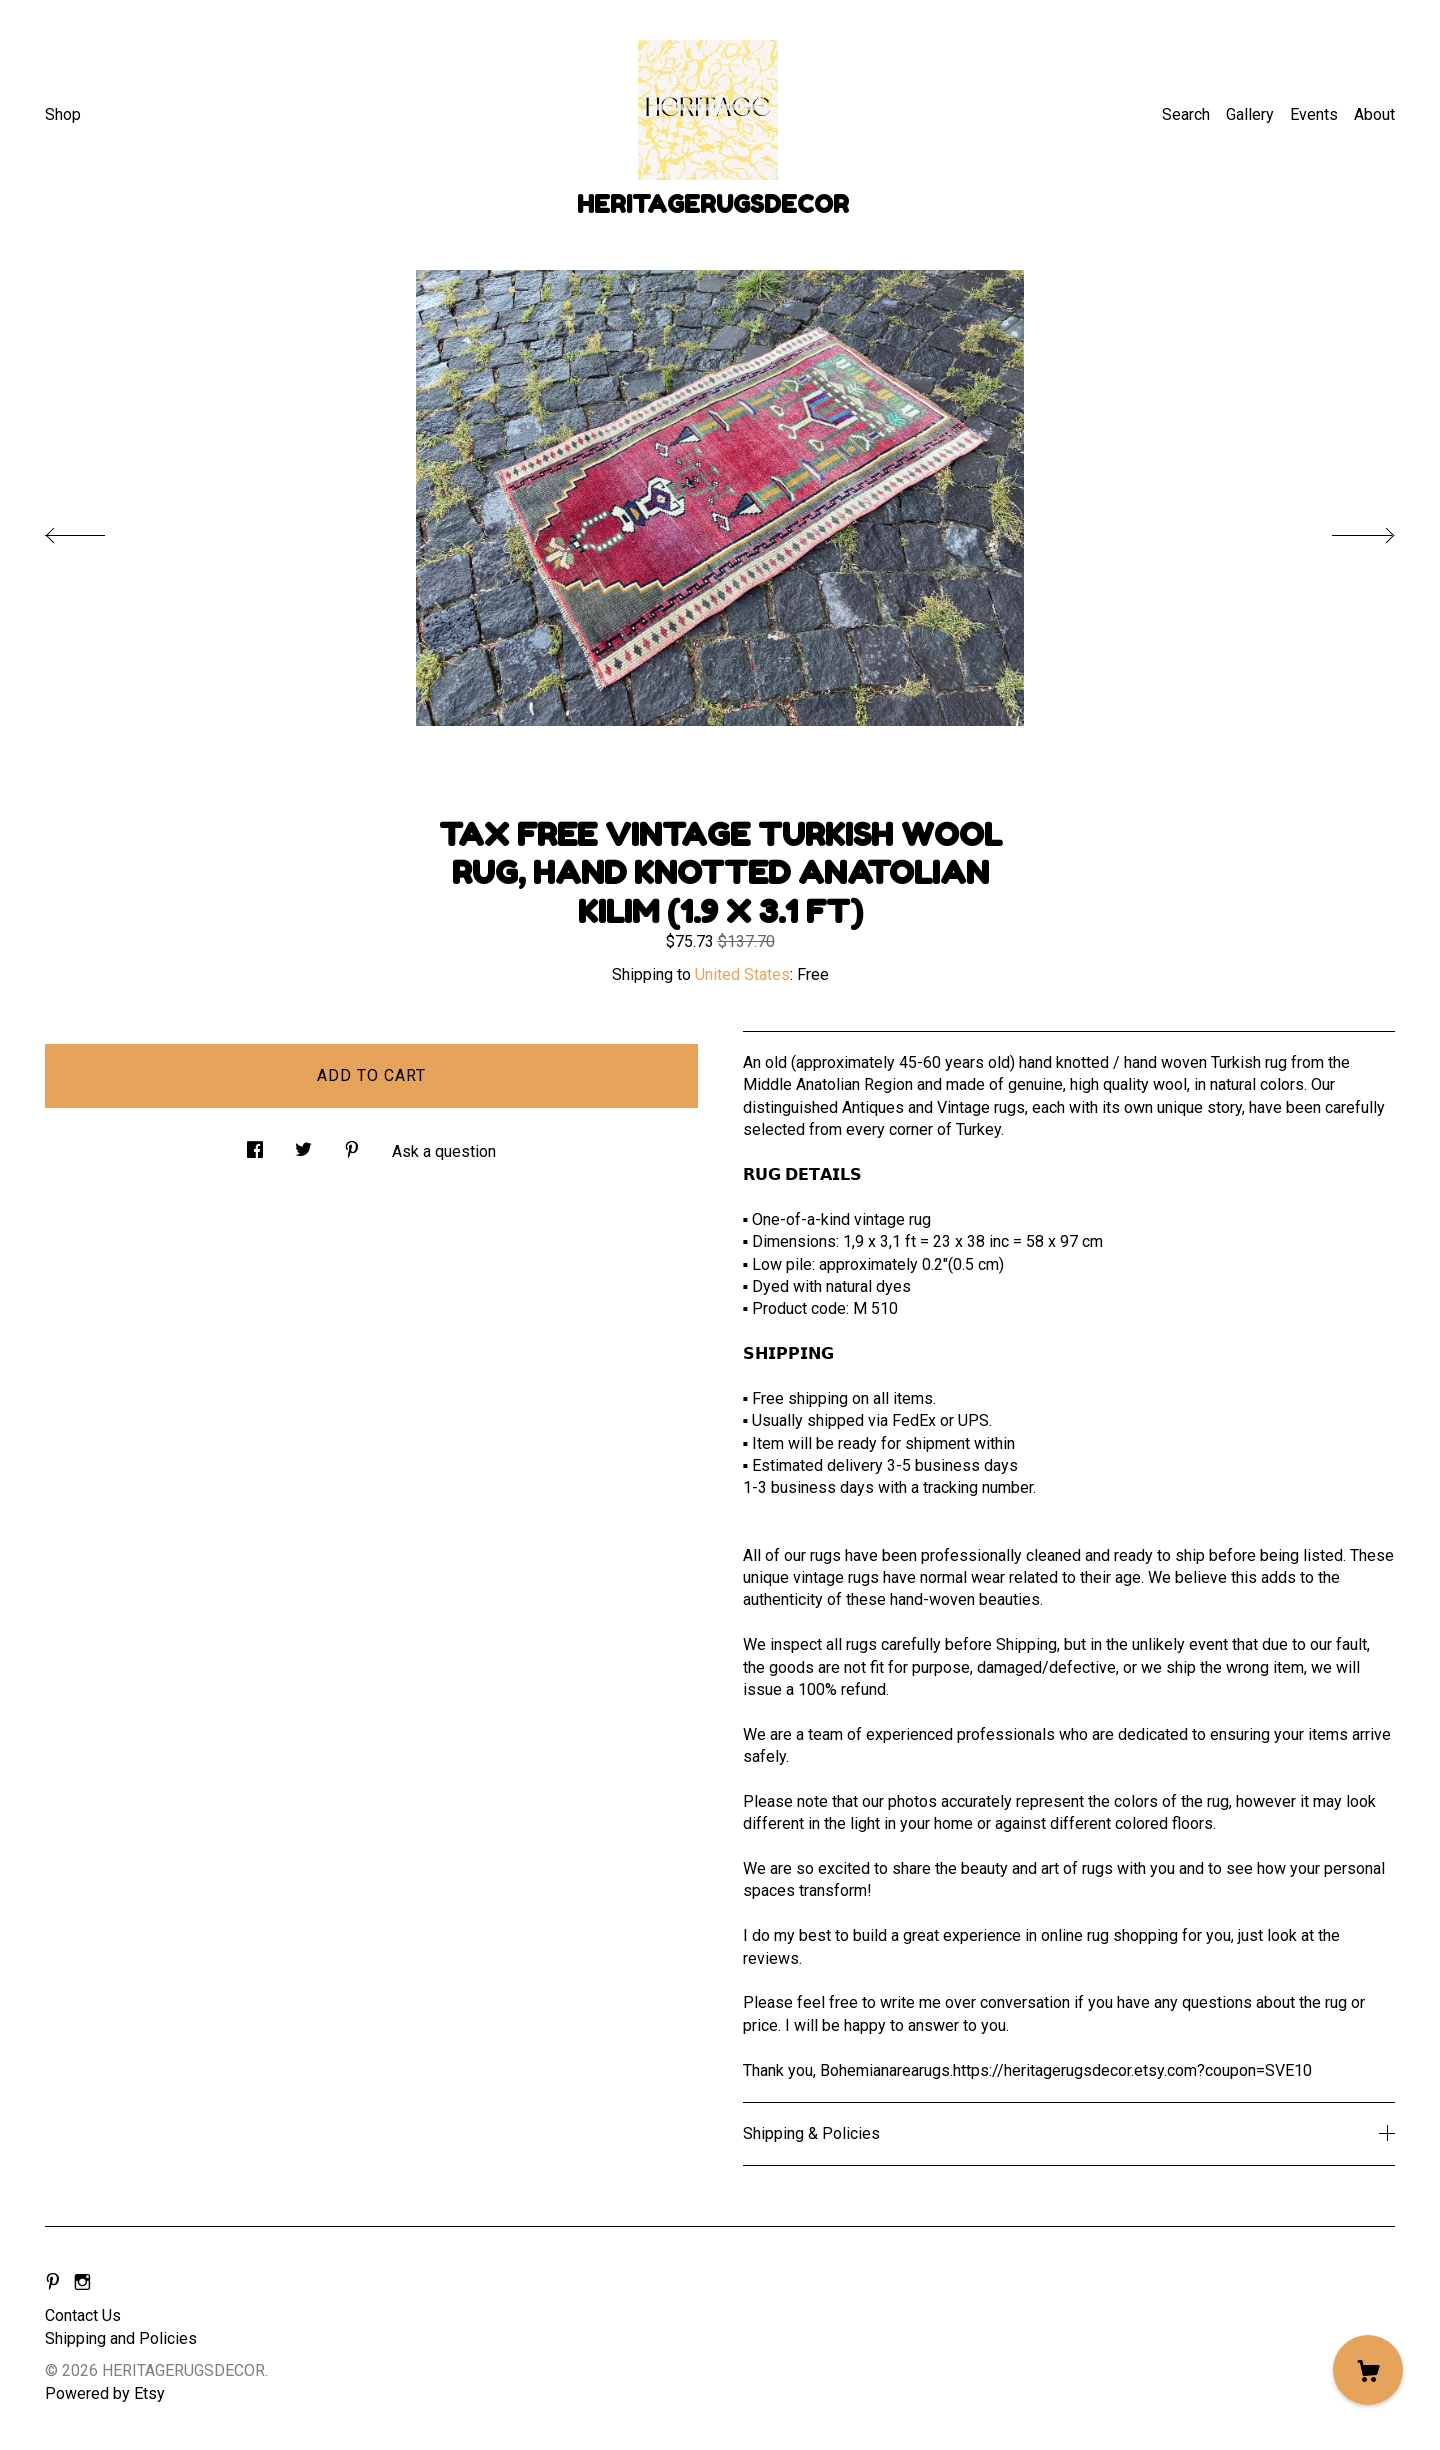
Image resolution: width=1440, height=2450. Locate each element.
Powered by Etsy (105, 2393)
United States (742, 974)
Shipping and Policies (121, 2338)
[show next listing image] (1345, 530)
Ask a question (444, 1151)
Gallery (1250, 114)
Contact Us (83, 2315)
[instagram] (82, 2282)
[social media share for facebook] (255, 1144)
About (1374, 114)
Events (1314, 114)
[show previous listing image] (95, 530)
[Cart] (1368, 2370)
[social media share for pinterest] (352, 1144)
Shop (63, 114)
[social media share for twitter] (303, 1144)
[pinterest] (53, 2282)
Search (1186, 114)
